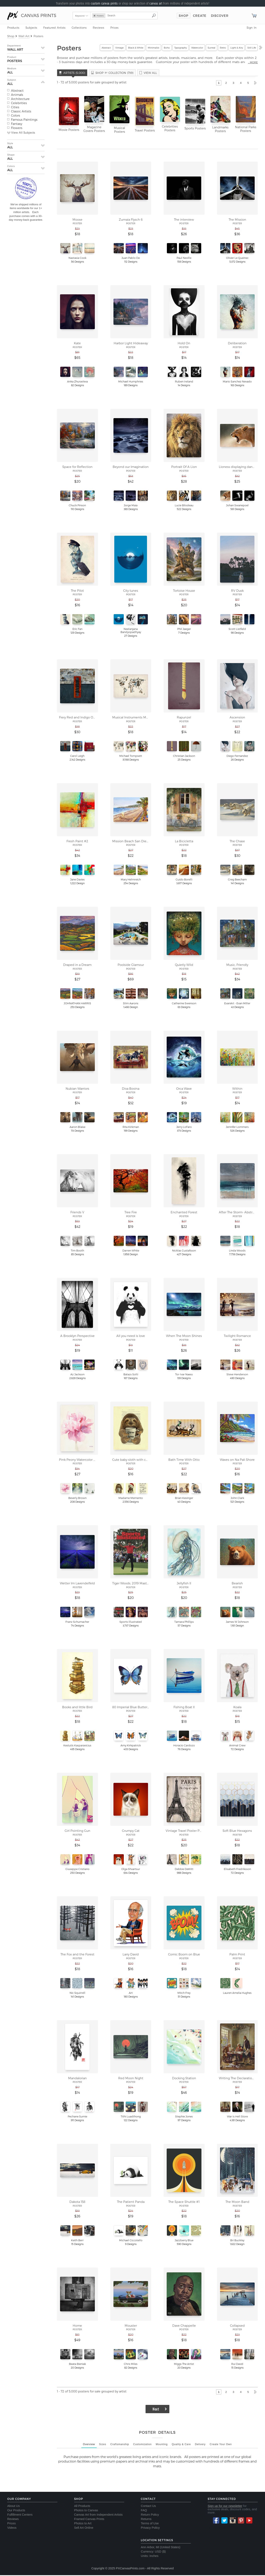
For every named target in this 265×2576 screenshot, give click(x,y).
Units (144, 2556)
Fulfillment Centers (20, 2514)
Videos (12, 2527)
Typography (180, 47)
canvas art (155, 3)
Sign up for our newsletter (225, 2506)
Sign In (253, 27)
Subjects (31, 27)
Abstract (106, 47)
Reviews (98, 27)
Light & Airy (236, 47)
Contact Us (148, 2506)
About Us (13, 2506)
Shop (183, 15)
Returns (146, 2519)
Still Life (251, 47)
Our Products (16, 2510)
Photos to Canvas (86, 2510)
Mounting (161, 2444)
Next (156, 2409)
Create (199, 15)
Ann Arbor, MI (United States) (160, 2547)
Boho (167, 47)
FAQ (144, 2510)
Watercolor (197, 47)
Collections (79, 27)
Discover (220, 15)
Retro (223, 47)
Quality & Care (181, 2444)
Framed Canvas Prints (89, 2519)
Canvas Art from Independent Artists (98, 2514)
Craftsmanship (119, 2444)
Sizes (102, 2444)
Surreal (211, 47)
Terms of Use (150, 2523)
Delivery (200, 2444)
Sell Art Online (83, 2527)
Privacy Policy (150, 2527)
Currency (147, 2551)
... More (253, 62)
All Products (82, 2506)
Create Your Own (221, 2444)
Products (13, 27)
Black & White (135, 47)
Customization (142, 2444)
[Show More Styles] (261, 48)
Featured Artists (54, 27)
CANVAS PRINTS (38, 15)
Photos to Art (83, 2523)
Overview (89, 2444)
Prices (114, 27)
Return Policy (150, 2514)
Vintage (119, 47)
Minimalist (153, 47)
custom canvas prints (104, 3)
